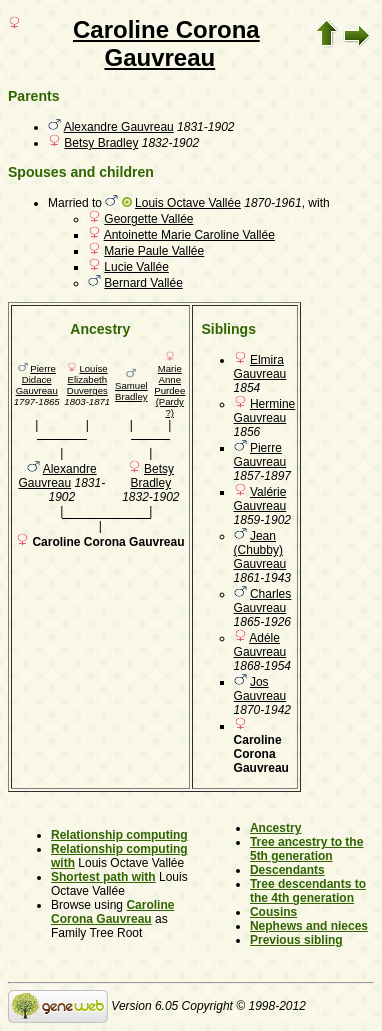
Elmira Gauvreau (260, 367)
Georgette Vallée (148, 219)
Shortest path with (103, 877)
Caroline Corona (166, 29)
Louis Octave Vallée (188, 203)
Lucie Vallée (136, 267)
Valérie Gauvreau (260, 499)
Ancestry (275, 828)
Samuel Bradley (131, 391)
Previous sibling (296, 940)
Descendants (287, 870)
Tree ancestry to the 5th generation (306, 849)
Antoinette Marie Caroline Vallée (189, 235)
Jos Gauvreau (260, 689)
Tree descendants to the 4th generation (308, 891)
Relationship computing (119, 835)
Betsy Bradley (101, 143)
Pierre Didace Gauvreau (37, 379)
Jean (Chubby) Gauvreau (260, 550)
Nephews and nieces (309, 926)
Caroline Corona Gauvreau (112, 912)
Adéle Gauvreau (260, 645)
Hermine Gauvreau (265, 411)
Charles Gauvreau (263, 601)
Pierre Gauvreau (260, 455)
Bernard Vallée (143, 283)
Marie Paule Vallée (154, 251)
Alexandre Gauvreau (119, 127)
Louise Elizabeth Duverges (87, 379)
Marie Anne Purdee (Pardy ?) (169, 390)
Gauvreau (159, 57)
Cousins (273, 912)
